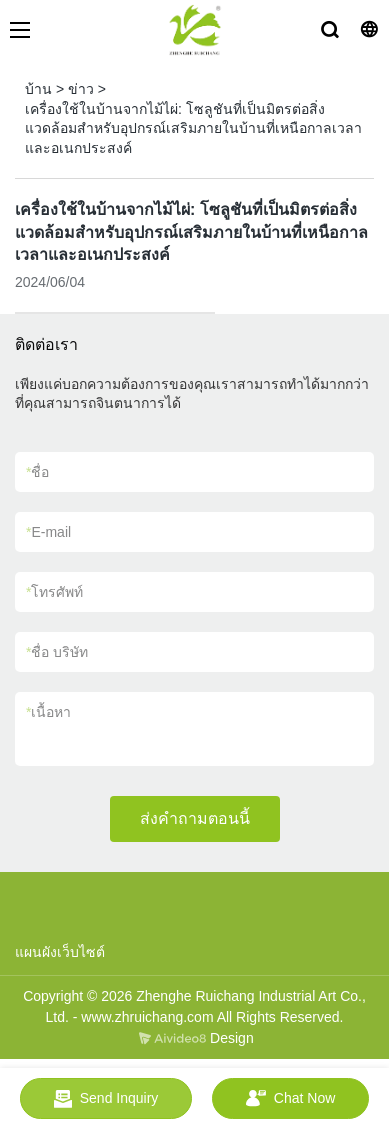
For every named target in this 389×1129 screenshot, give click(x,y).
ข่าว (81, 89)
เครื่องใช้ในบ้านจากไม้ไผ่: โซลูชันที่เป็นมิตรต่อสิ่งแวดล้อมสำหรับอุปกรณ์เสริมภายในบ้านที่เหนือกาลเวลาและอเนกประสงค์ (193, 128)
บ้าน (38, 89)
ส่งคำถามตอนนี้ (195, 818)
